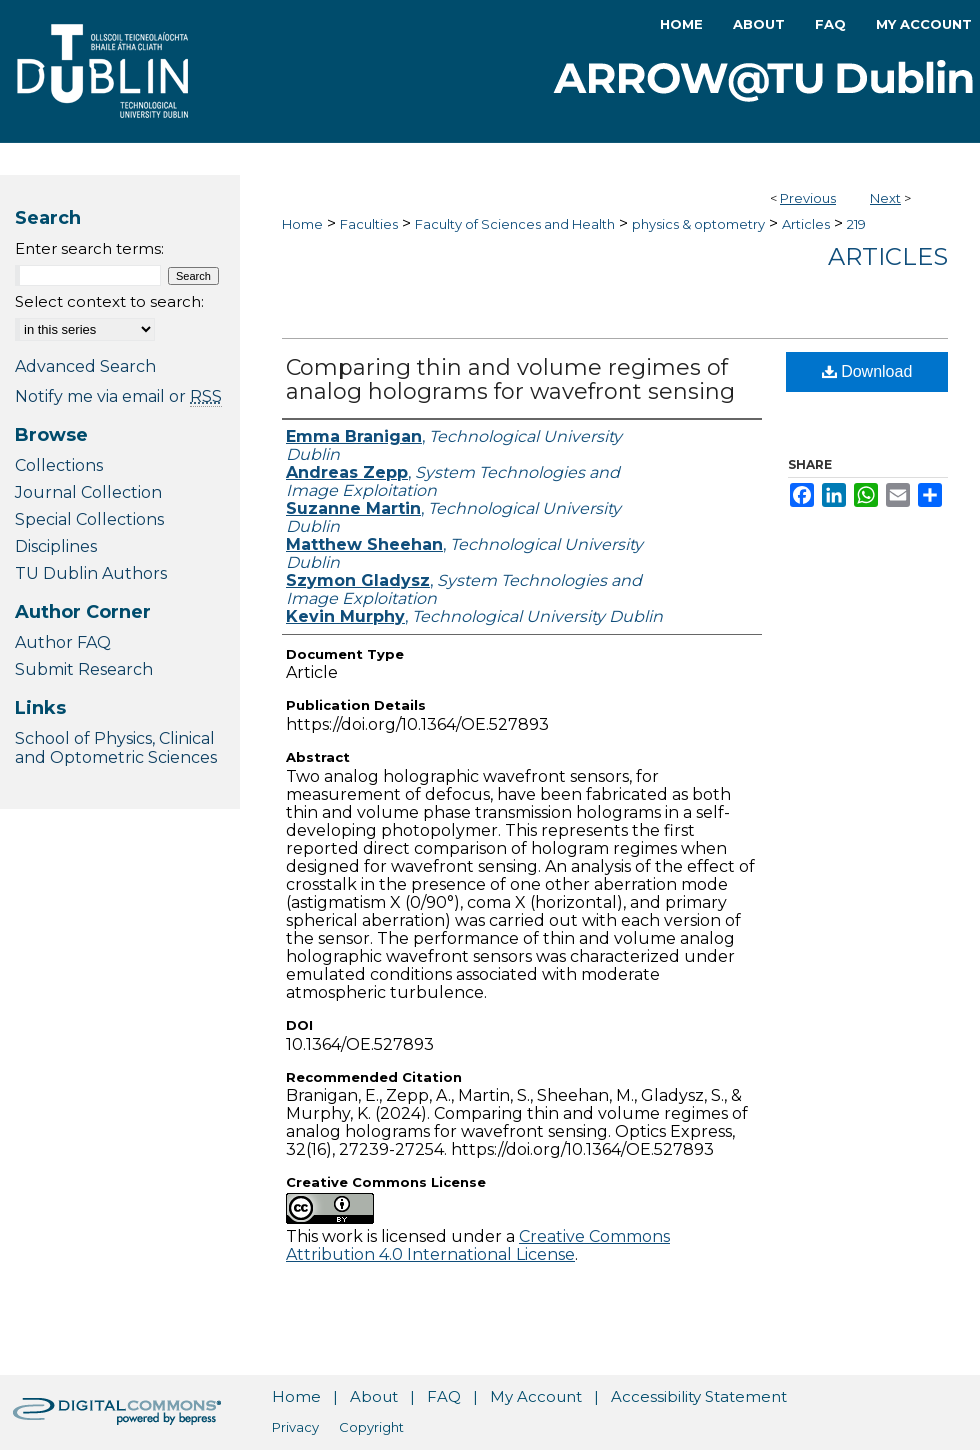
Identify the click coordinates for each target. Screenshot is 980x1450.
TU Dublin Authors (91, 573)
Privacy (295, 1427)
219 (856, 224)
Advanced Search (85, 366)
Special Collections (89, 519)
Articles (806, 224)
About (374, 1396)
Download (867, 371)
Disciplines (56, 546)
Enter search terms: (89, 248)
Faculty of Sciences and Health (515, 224)
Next (885, 198)
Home (302, 224)
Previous (808, 198)
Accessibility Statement (699, 1396)
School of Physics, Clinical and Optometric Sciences (116, 748)
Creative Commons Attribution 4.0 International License (478, 1245)
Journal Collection (88, 492)
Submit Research (84, 669)
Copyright (371, 1427)
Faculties (369, 224)
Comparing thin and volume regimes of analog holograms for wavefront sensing (510, 379)
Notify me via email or (118, 396)
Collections (59, 465)
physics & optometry (698, 224)
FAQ (444, 1396)
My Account (536, 1396)
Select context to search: (109, 301)
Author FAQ (63, 642)
